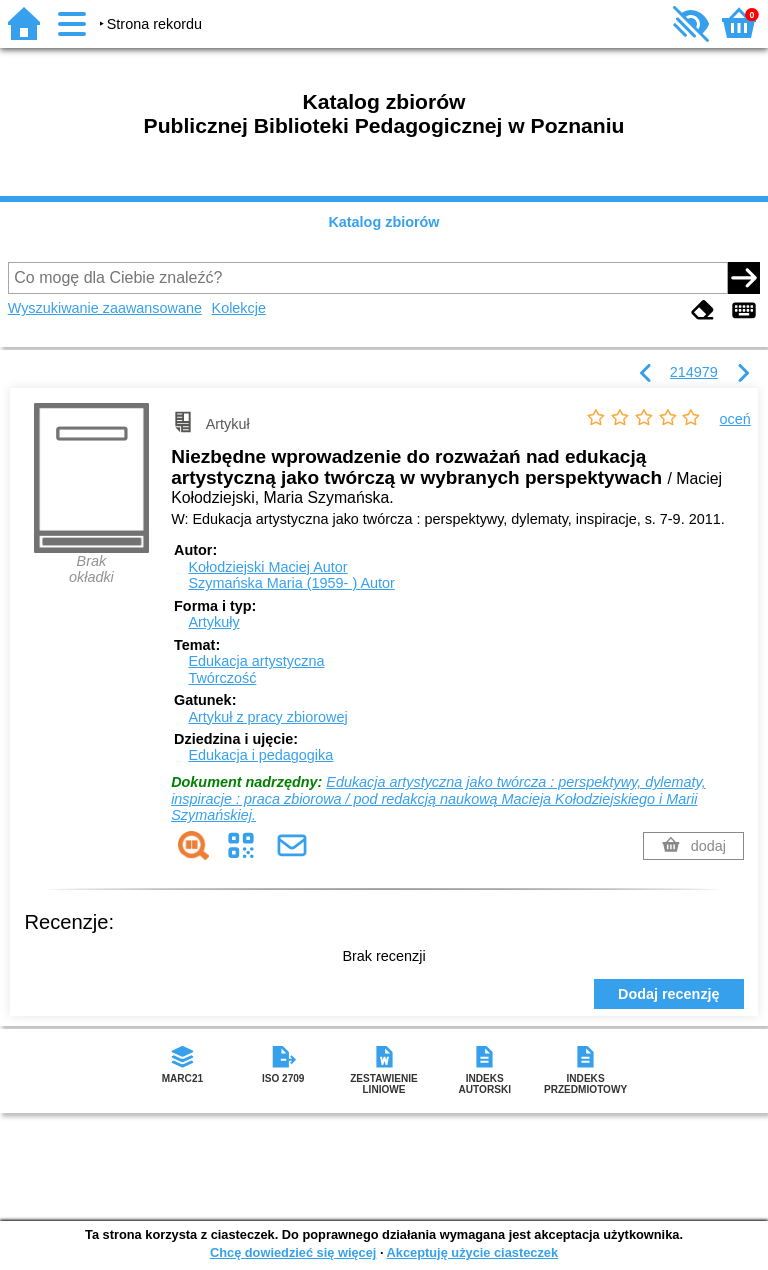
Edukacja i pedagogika (260, 755)
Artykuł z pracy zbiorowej (267, 717)
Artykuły (213, 622)
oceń (735, 419)
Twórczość (222, 678)
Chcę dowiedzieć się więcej (293, 1252)
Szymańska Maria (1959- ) (291, 583)
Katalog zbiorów (383, 222)
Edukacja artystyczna (256, 661)
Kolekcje (239, 308)
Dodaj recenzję (669, 994)
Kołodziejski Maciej (267, 567)
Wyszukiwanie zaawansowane (105, 308)
